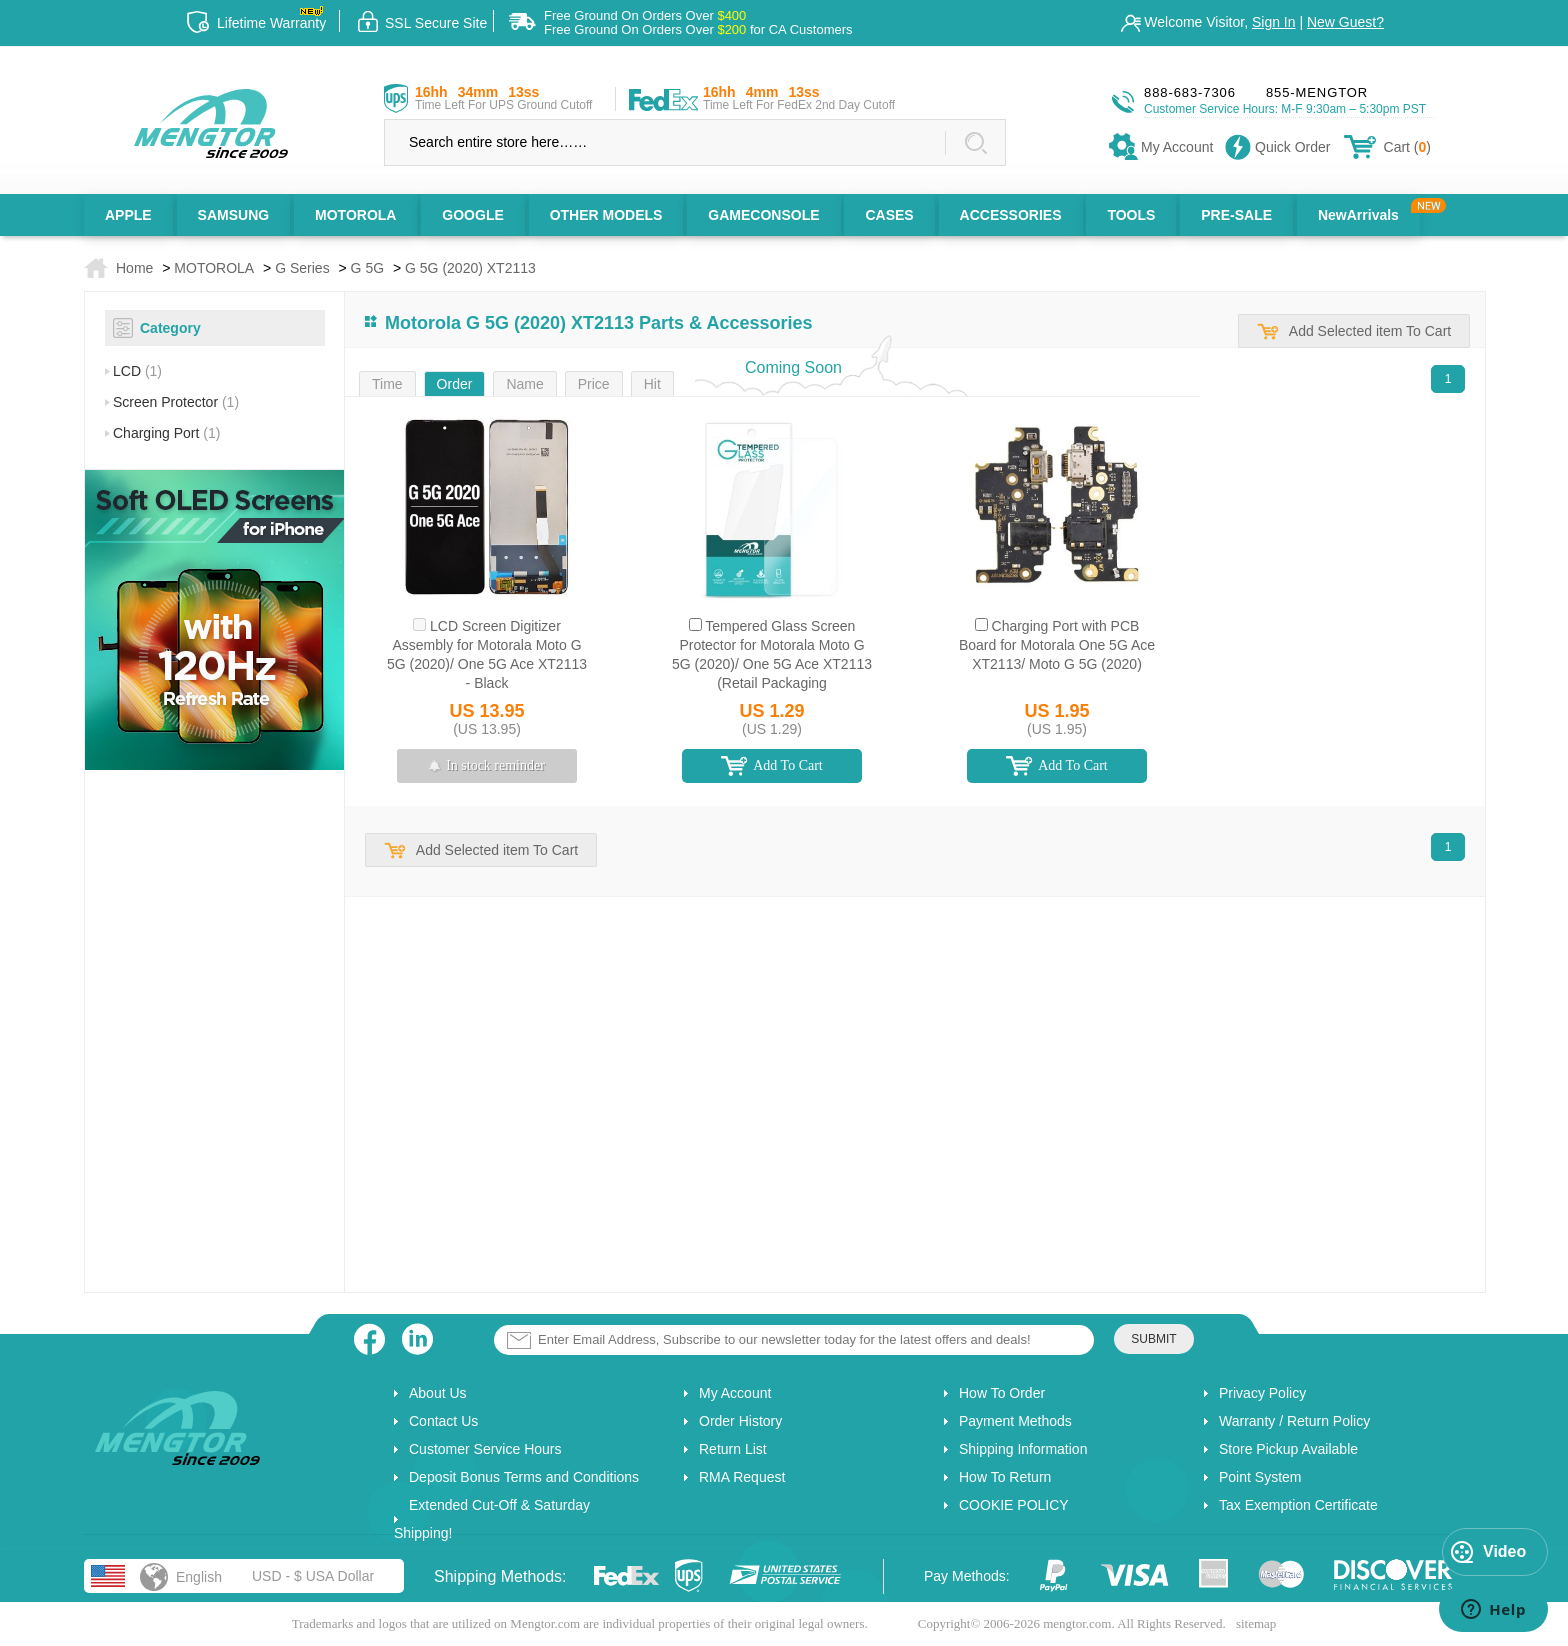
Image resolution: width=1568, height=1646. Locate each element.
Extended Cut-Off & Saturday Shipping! (492, 1519)
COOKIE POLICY (1014, 1505)
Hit (652, 384)
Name (524, 384)
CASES (889, 215)
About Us (438, 1393)
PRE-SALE (1236, 215)
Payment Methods (1015, 1421)
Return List (733, 1449)
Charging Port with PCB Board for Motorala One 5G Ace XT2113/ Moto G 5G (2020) (1057, 645)
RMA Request (742, 1477)
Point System (1260, 1477)
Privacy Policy (1262, 1393)
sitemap (1256, 1623)
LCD (137, 371)
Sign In (1274, 22)
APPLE (128, 215)
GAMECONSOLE (763, 215)
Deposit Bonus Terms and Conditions (524, 1477)
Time (387, 384)
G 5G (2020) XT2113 (470, 268)
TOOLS (1131, 215)
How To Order (1002, 1393)
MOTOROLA (355, 215)
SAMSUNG (234, 215)
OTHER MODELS (606, 215)
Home (134, 268)
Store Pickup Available (1288, 1449)
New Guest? (1345, 22)
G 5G (367, 268)
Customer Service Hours (485, 1449)
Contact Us (443, 1421)
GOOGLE (472, 215)
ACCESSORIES (1011, 215)
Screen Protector (176, 402)
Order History (740, 1421)
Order (455, 384)
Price (594, 384)
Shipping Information (1023, 1449)
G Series (302, 268)
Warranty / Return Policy (1294, 1421)
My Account (735, 1393)
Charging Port (166, 433)
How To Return (1005, 1477)
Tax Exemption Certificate (1298, 1505)
